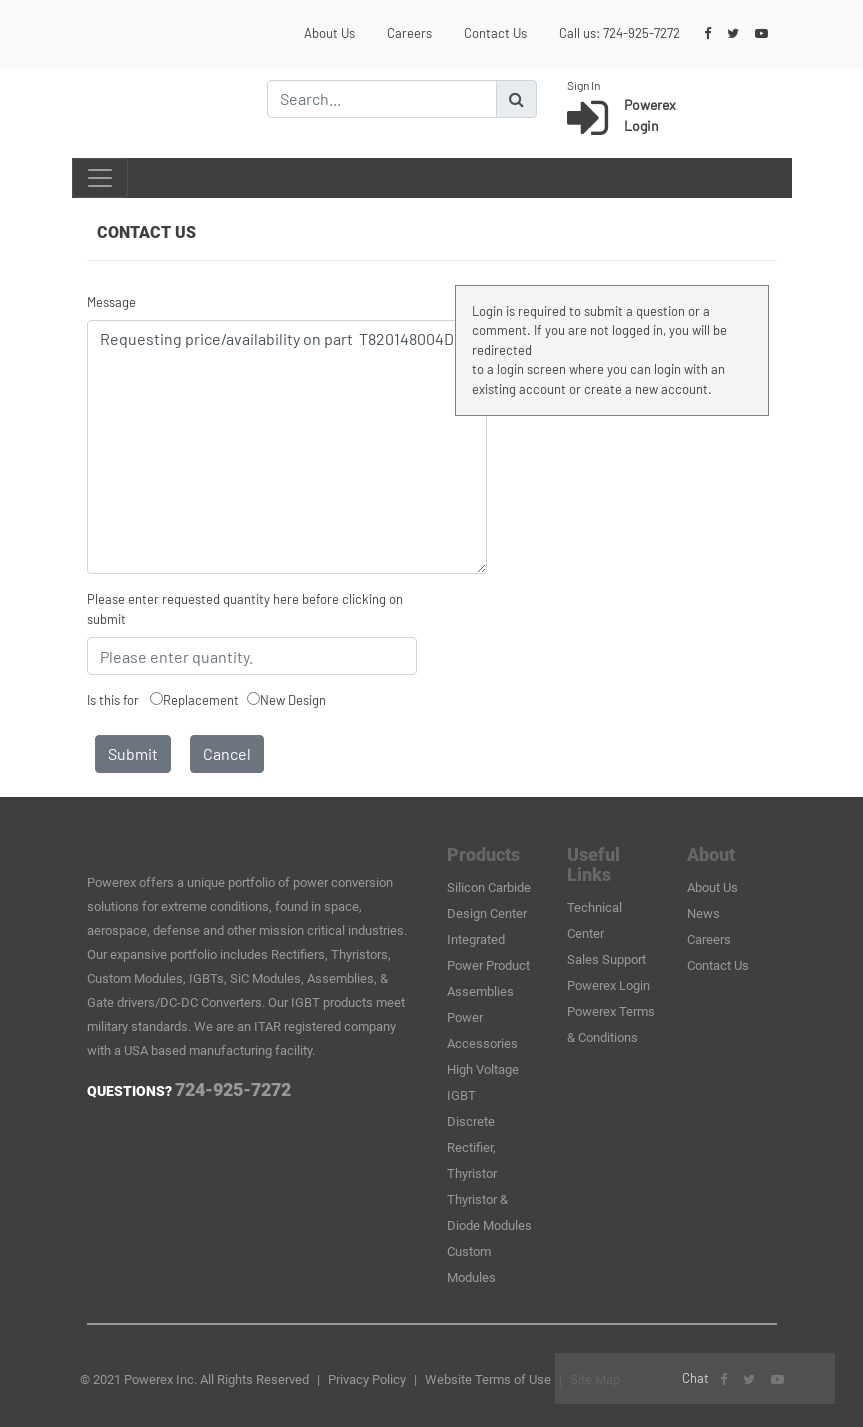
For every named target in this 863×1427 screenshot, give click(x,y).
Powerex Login (608, 985)
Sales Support (606, 959)
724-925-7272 (641, 33)
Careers (409, 33)
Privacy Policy (367, 1379)
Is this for (113, 700)
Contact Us (495, 33)
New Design (293, 700)
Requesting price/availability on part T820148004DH (287, 447)
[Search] (382, 99)
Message (111, 302)
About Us (329, 33)
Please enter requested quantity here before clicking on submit (245, 609)
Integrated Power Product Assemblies (488, 965)
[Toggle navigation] (100, 178)
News (703, 913)
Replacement (201, 700)
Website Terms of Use (488, 1379)
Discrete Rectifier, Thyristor (472, 1147)
